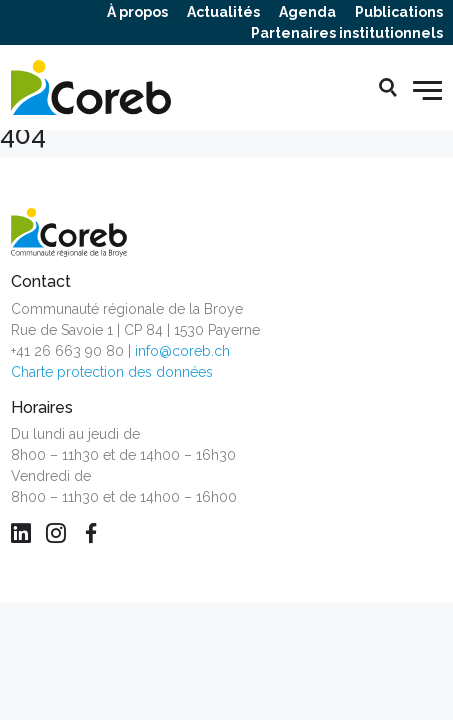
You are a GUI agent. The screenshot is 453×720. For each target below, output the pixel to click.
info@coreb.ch (182, 351)
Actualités (223, 12)
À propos (137, 12)
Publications (399, 12)
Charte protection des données (112, 372)
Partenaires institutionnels (347, 33)
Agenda (307, 12)
